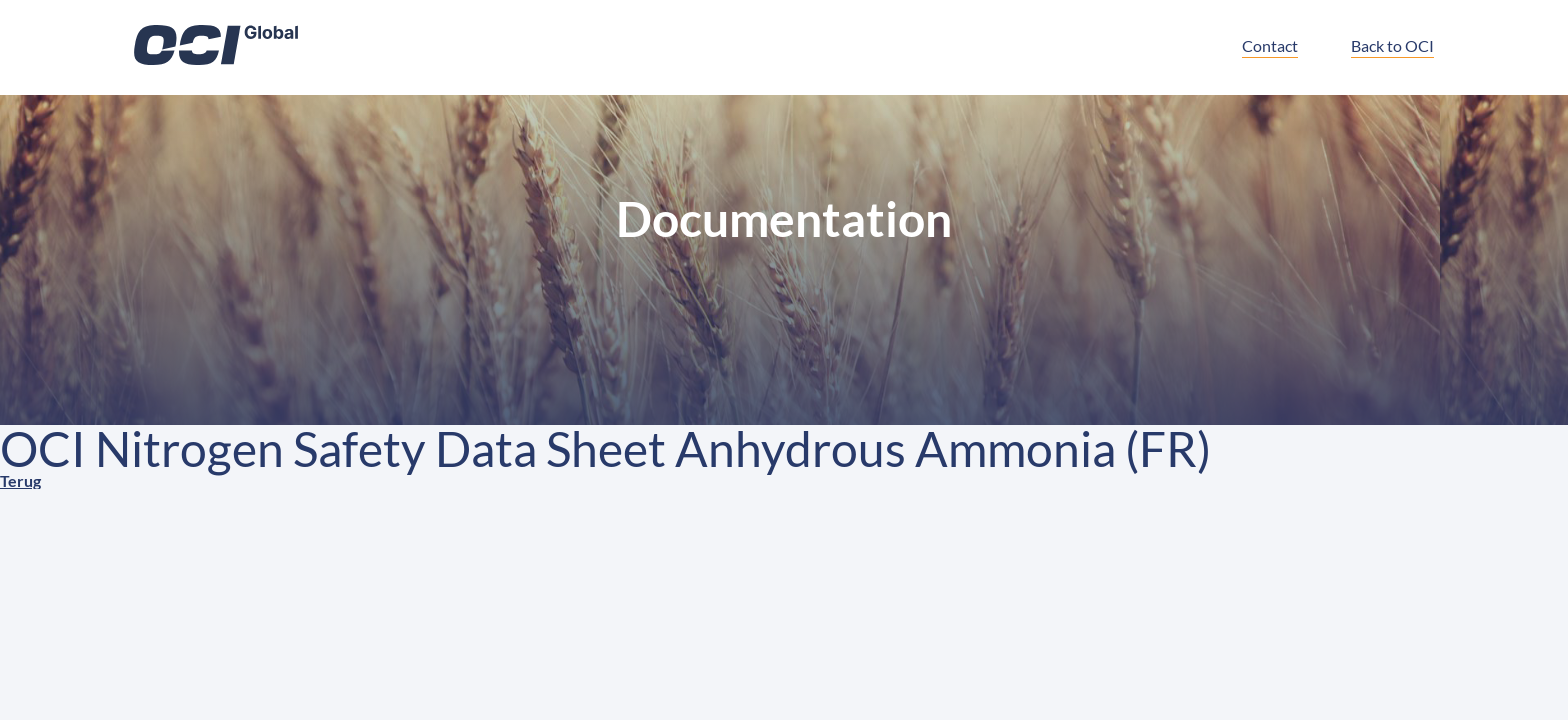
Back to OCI (1392, 45)
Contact (1270, 45)
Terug (20, 480)
